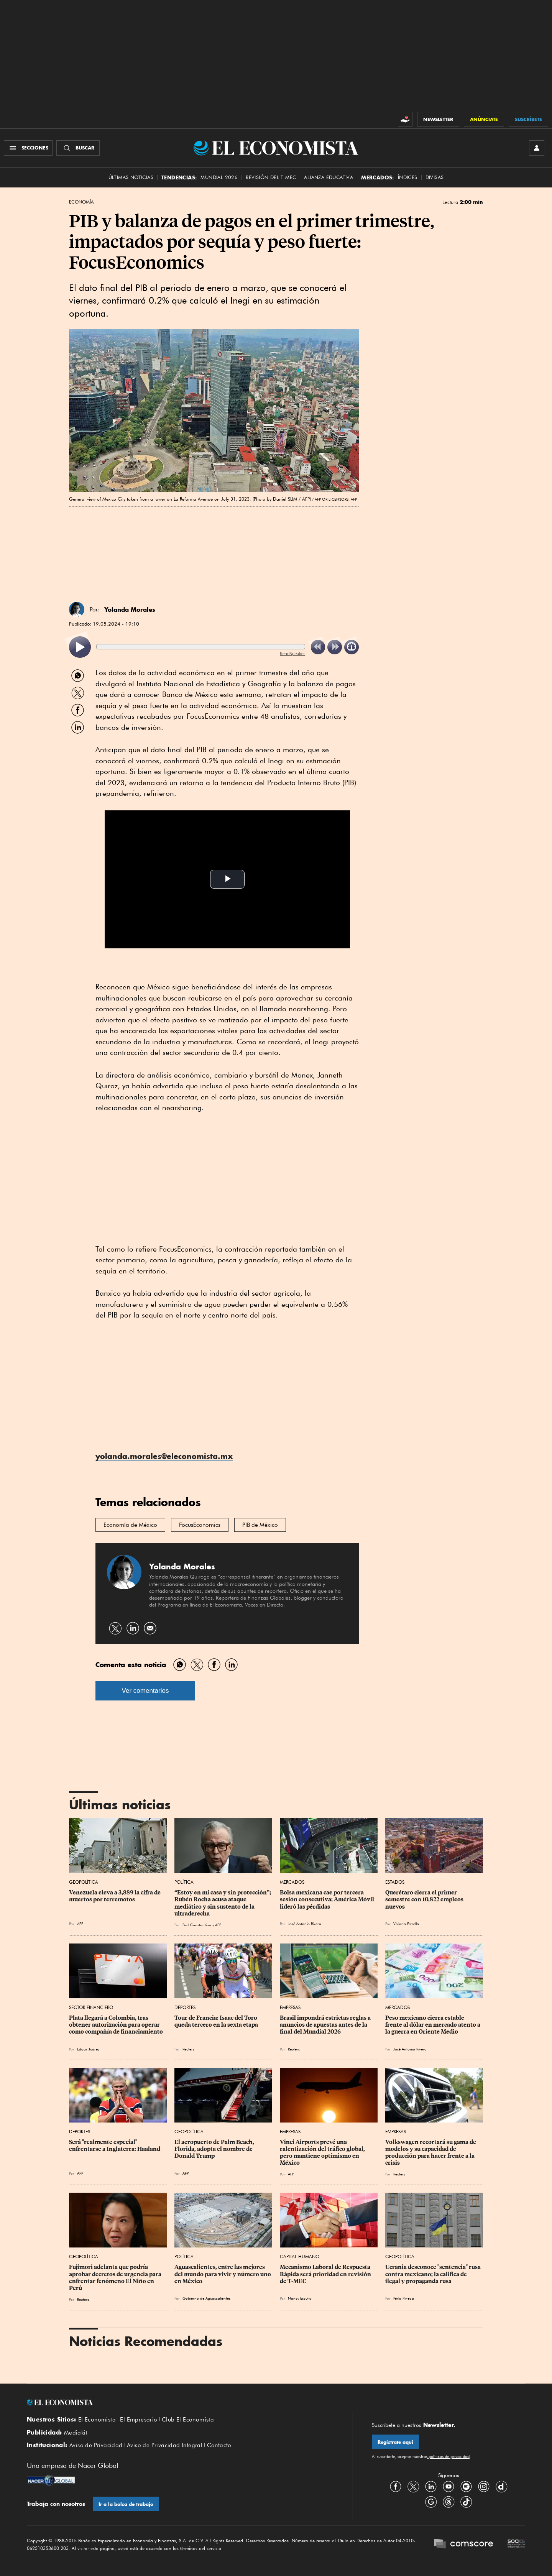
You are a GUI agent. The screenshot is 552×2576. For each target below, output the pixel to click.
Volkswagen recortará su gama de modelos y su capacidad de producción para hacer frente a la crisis (431, 2152)
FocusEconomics (199, 1524)
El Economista (97, 2419)
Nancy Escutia (300, 2298)
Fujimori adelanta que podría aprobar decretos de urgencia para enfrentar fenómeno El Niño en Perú (116, 2277)
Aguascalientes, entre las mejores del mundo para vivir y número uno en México (223, 2274)
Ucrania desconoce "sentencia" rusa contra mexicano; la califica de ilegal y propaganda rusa (433, 2274)
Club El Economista (188, 2419)
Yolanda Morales (129, 609)
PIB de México (260, 1524)
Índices (407, 177)
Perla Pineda (403, 2298)
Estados (394, 1882)
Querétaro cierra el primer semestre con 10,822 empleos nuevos (425, 1899)
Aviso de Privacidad (96, 2445)
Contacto (219, 2445)
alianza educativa (328, 177)
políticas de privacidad (448, 2456)
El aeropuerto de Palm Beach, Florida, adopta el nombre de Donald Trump (214, 2149)
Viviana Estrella (406, 1923)
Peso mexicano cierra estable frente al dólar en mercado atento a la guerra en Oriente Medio (433, 2024)
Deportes (185, 2007)
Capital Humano (299, 2256)
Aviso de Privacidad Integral (164, 2445)
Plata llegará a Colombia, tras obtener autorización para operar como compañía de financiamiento (116, 2024)
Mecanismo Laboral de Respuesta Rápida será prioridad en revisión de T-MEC (326, 2274)
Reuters (188, 2049)
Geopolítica (83, 1882)
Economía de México (130, 1524)
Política (184, 1882)
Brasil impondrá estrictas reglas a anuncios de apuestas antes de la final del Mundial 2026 (326, 2024)
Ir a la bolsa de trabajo (126, 2504)
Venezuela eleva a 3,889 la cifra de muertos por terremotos (115, 1896)
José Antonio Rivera (304, 1923)
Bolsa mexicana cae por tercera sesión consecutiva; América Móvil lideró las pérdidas (327, 1899)
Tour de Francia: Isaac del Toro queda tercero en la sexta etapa (216, 2021)
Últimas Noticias (130, 177)
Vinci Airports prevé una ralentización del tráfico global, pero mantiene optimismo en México (323, 2152)
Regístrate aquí (395, 2442)
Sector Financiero (91, 2007)
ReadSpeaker (292, 653)
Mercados (292, 1882)
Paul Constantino (196, 1924)
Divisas (435, 177)
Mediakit (75, 2432)
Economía (81, 202)
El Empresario (138, 2419)
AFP (80, 1923)
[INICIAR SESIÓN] (536, 148)
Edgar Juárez (88, 2049)
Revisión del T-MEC (271, 177)
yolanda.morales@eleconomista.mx (164, 1456)
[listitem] (80, 647)
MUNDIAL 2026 (219, 177)
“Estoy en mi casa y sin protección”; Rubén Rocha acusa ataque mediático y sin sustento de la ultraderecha (223, 1903)
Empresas (290, 2007)
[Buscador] (78, 148)
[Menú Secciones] (28, 148)
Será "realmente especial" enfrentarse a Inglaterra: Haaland (114, 2145)
